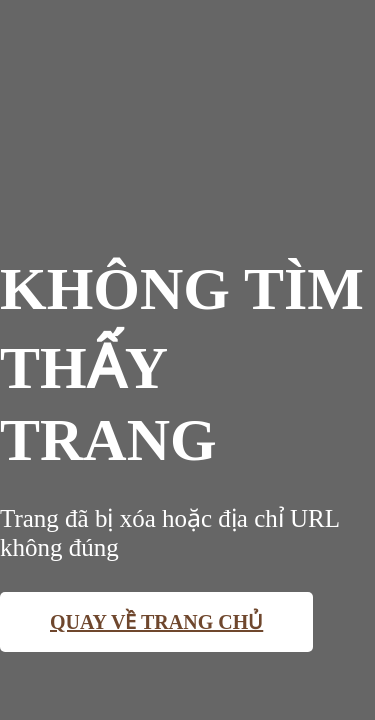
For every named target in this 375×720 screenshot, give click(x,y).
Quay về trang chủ (156, 622)
